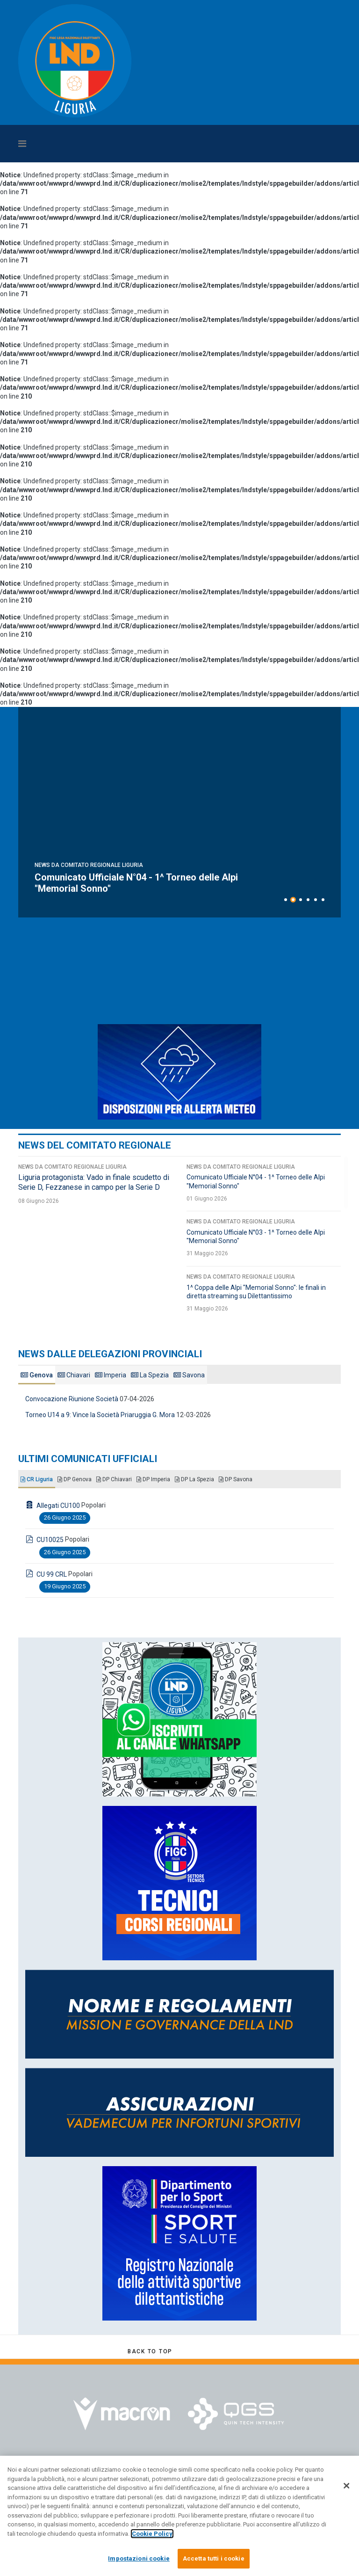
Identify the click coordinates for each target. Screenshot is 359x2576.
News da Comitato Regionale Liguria (89, 865)
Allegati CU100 (58, 1505)
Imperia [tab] (110, 1375)
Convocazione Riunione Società (71, 1399)
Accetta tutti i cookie (213, 2558)
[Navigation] (137, 143)
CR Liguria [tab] (37, 1479)
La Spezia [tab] (150, 1375)
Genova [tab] (37, 1375)
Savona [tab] (189, 1375)
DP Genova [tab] (74, 1479)
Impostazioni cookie (138, 2558)
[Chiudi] (346, 2485)
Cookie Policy (152, 2533)
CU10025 (50, 1539)
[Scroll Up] (150, 2351)
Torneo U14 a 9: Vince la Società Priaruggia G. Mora (100, 1415)
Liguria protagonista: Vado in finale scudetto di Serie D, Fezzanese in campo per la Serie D (152, 883)
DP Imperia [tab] (153, 1479)
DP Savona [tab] (235, 1479)
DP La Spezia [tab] (194, 1479)
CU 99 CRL (51, 1574)
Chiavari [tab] (73, 1375)
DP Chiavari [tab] (114, 1479)
